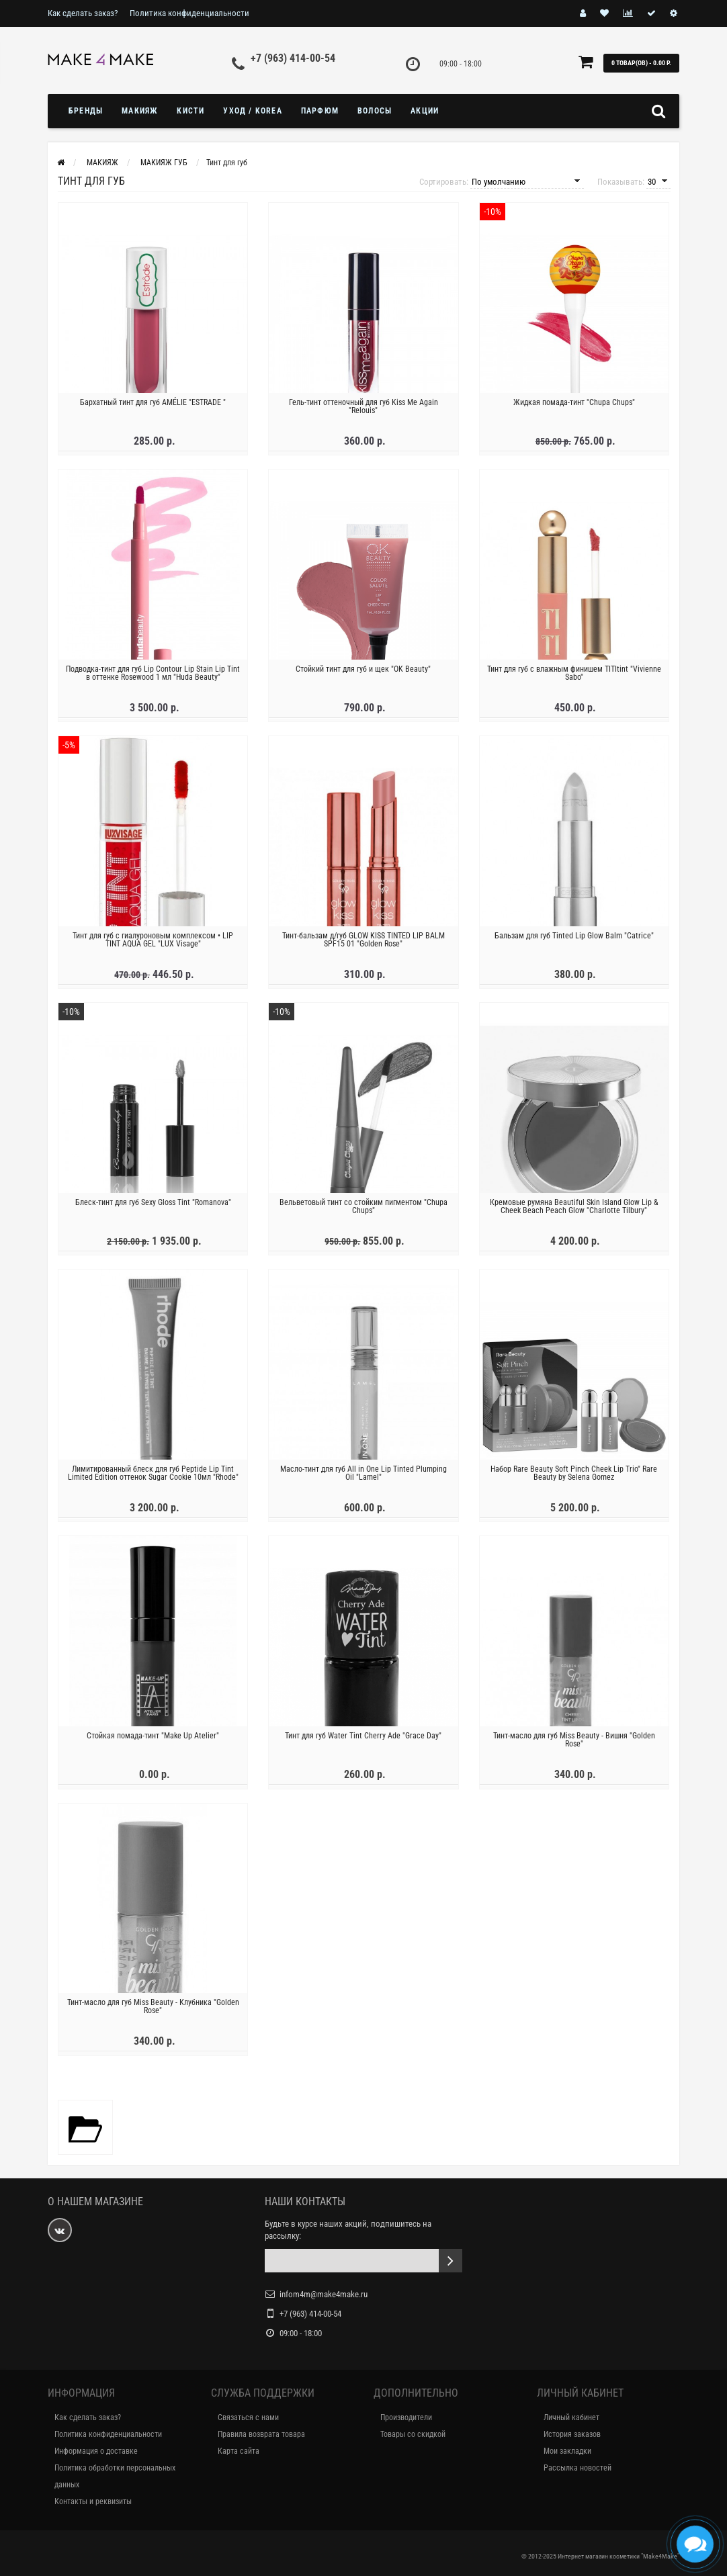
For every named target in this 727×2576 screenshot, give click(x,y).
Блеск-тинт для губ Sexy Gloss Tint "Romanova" (153, 1207)
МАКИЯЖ (140, 111)
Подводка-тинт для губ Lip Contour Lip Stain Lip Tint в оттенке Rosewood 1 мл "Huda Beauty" (153, 678)
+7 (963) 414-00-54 (293, 58)
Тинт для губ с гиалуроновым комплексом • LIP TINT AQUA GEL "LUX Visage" (153, 944)
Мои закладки (567, 2451)
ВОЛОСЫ (374, 111)
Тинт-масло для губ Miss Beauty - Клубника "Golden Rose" (153, 2012)
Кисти (190, 111)
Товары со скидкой (412, 2434)
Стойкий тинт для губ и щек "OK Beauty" (363, 674)
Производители (406, 2417)
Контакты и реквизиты (93, 2501)
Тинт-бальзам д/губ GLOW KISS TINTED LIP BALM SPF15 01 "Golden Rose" (363, 944)
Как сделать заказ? (83, 13)
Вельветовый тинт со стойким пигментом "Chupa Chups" (363, 1211)
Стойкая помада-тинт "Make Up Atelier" (153, 1741)
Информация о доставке (96, 2451)
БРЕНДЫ (86, 111)
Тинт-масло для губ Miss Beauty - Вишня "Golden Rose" (574, 1745)
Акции (425, 111)
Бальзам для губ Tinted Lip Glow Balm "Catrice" (574, 940)
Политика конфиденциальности (189, 13)
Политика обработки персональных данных (114, 2476)
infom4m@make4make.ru (324, 2294)
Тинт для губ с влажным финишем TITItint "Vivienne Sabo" (574, 678)
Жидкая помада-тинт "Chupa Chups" (574, 407)
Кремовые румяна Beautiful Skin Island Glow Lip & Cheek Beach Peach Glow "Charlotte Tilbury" (574, 1211)
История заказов (572, 2434)
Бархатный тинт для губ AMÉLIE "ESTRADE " (153, 407)
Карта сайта (238, 2451)
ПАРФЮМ (320, 111)
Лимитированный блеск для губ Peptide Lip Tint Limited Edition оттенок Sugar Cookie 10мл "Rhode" (153, 1478)
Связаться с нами (248, 2417)
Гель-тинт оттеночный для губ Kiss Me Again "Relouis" (363, 411)
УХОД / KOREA (252, 111)
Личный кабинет (571, 2417)
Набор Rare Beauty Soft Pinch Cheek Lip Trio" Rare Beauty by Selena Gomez (573, 1478)
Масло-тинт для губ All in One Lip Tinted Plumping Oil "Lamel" (363, 1478)
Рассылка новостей (577, 2468)
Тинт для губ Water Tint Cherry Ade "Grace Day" (363, 1741)
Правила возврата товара (261, 2434)
